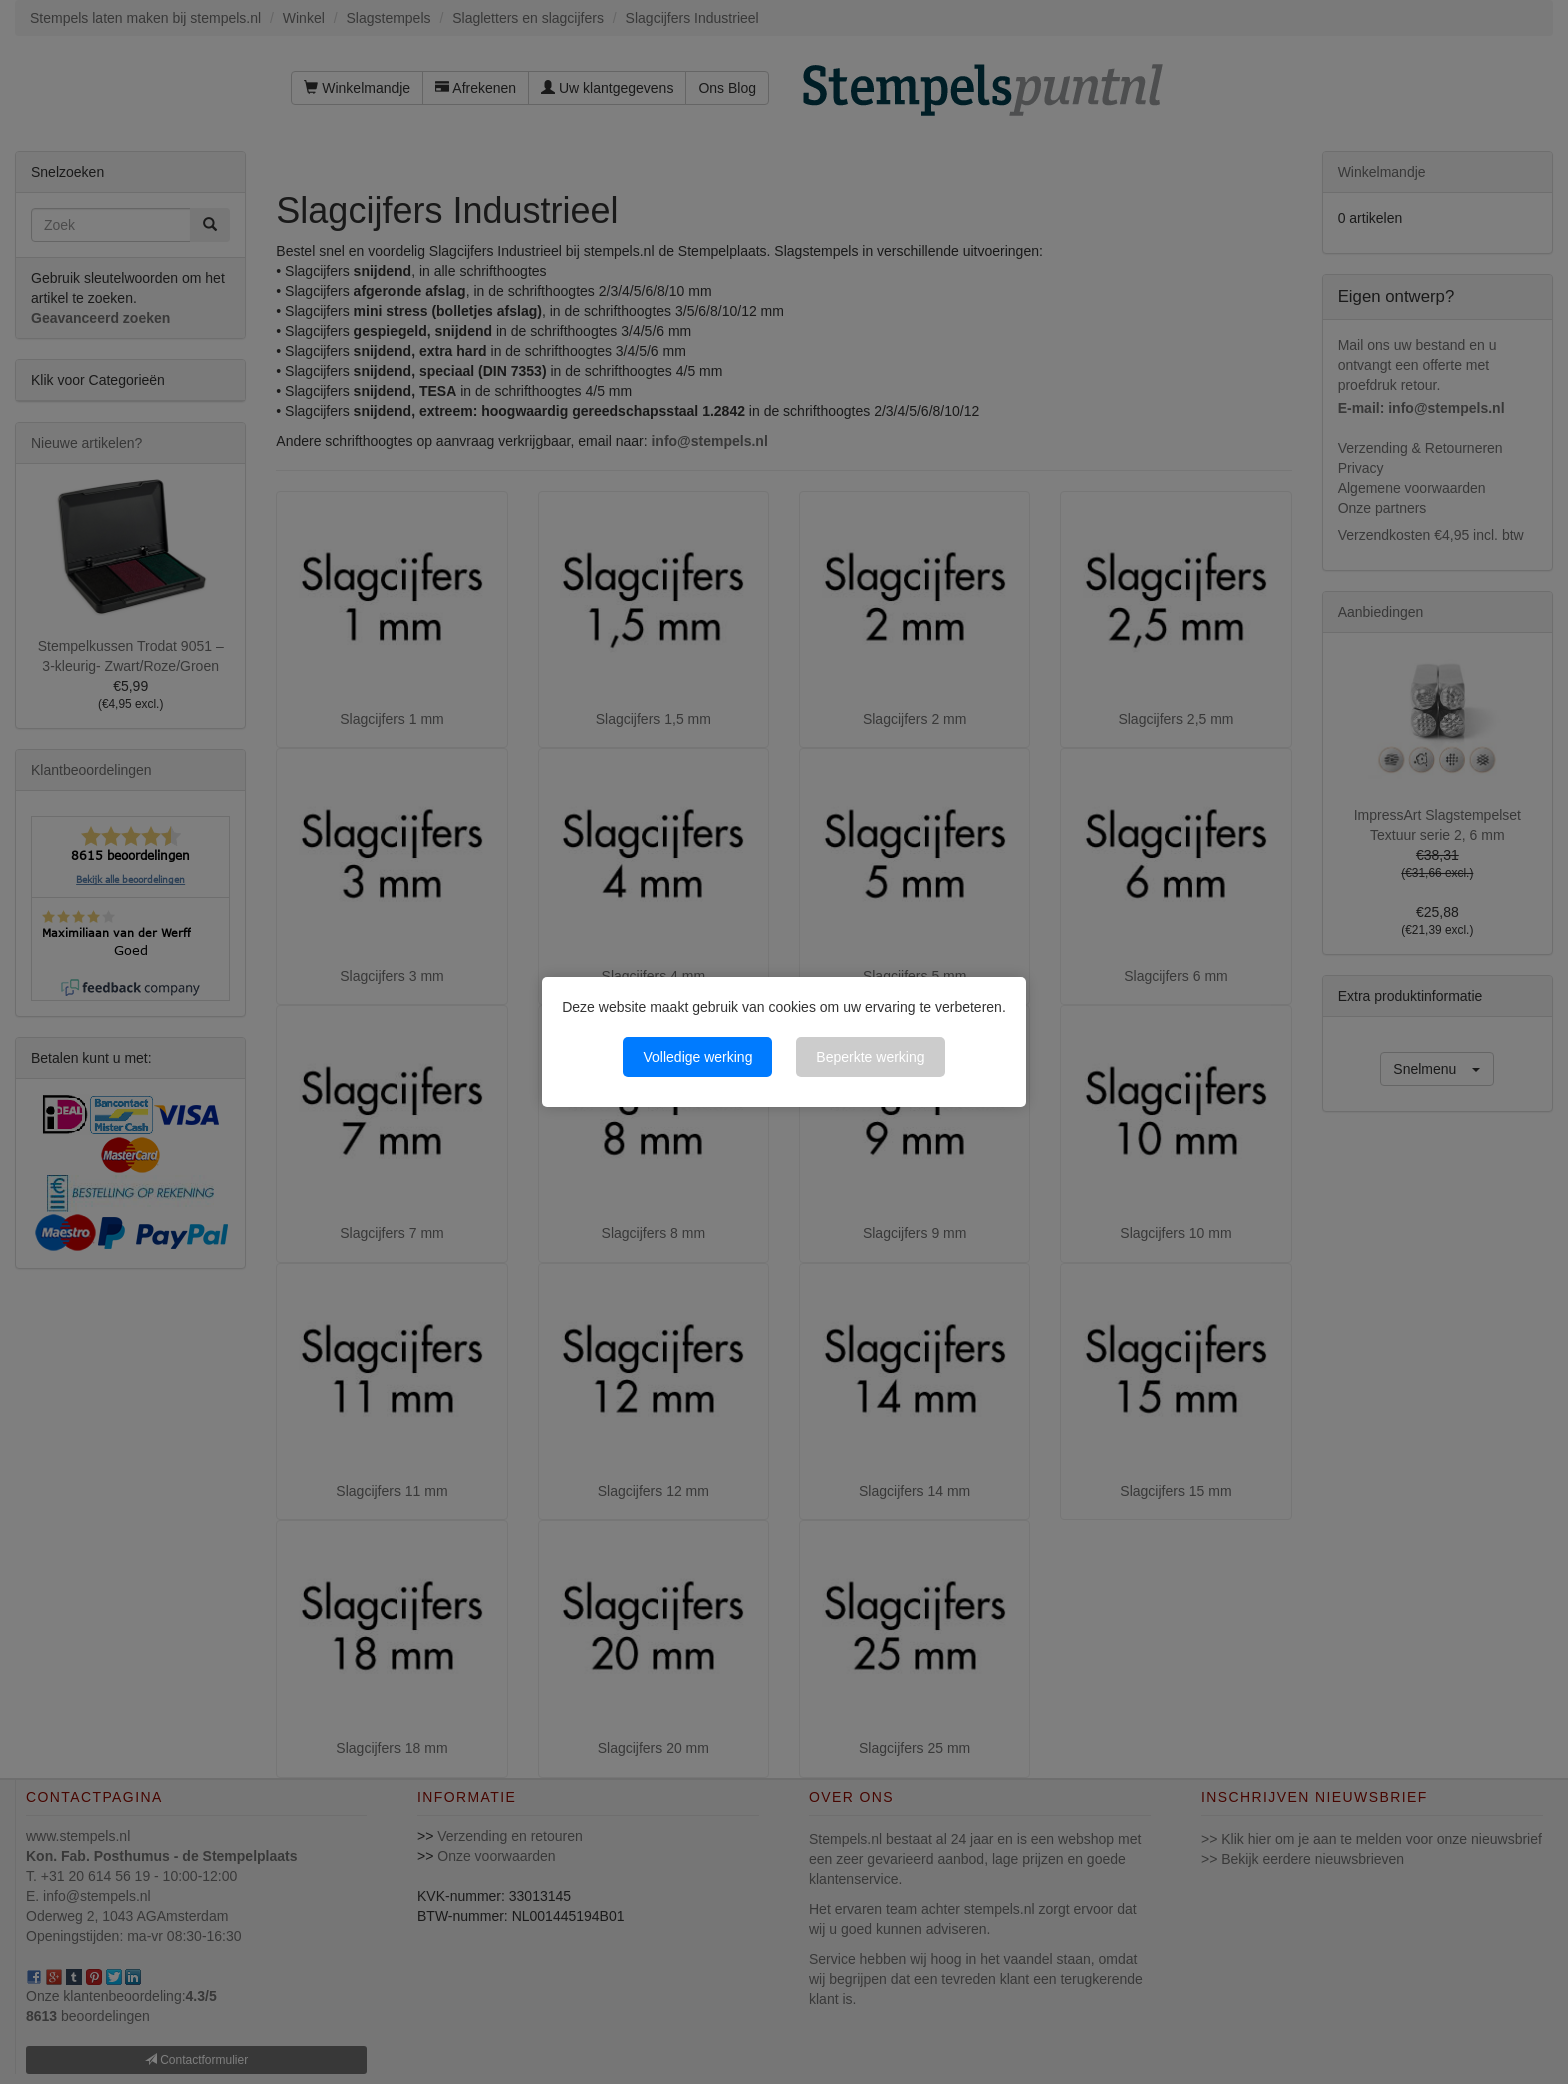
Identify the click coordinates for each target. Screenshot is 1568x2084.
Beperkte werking (870, 1057)
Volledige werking (697, 1057)
